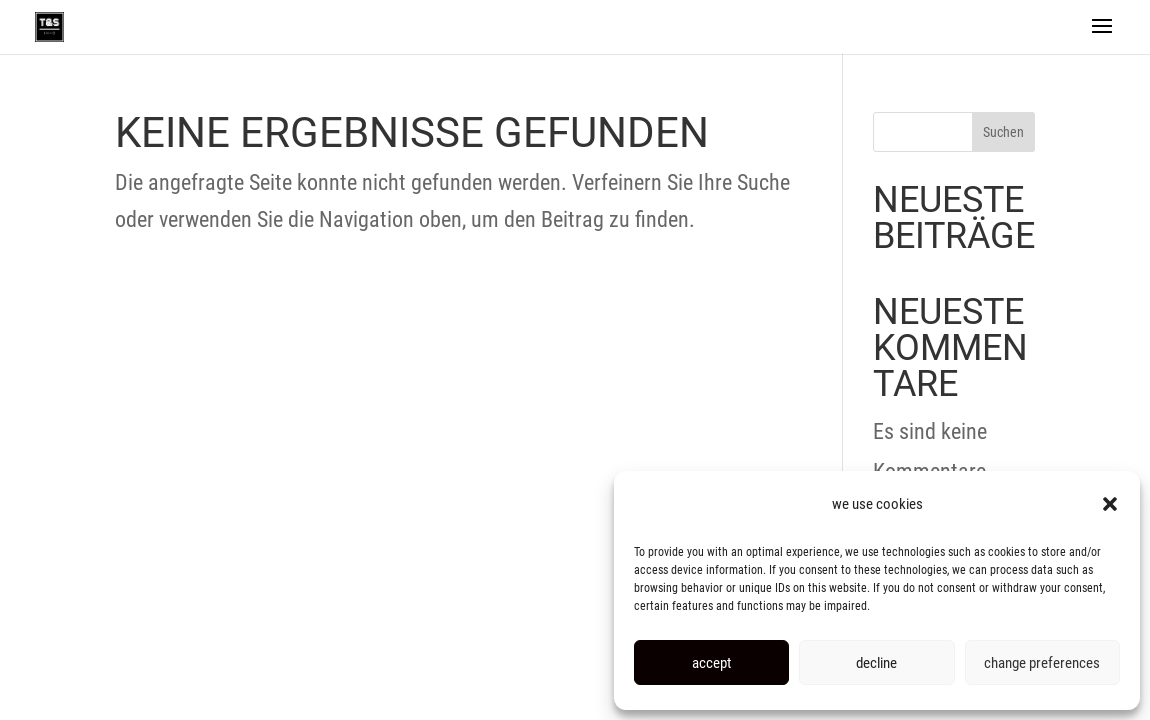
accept (711, 663)
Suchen (1003, 132)
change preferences (1042, 663)
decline (876, 663)
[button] (1110, 504)
